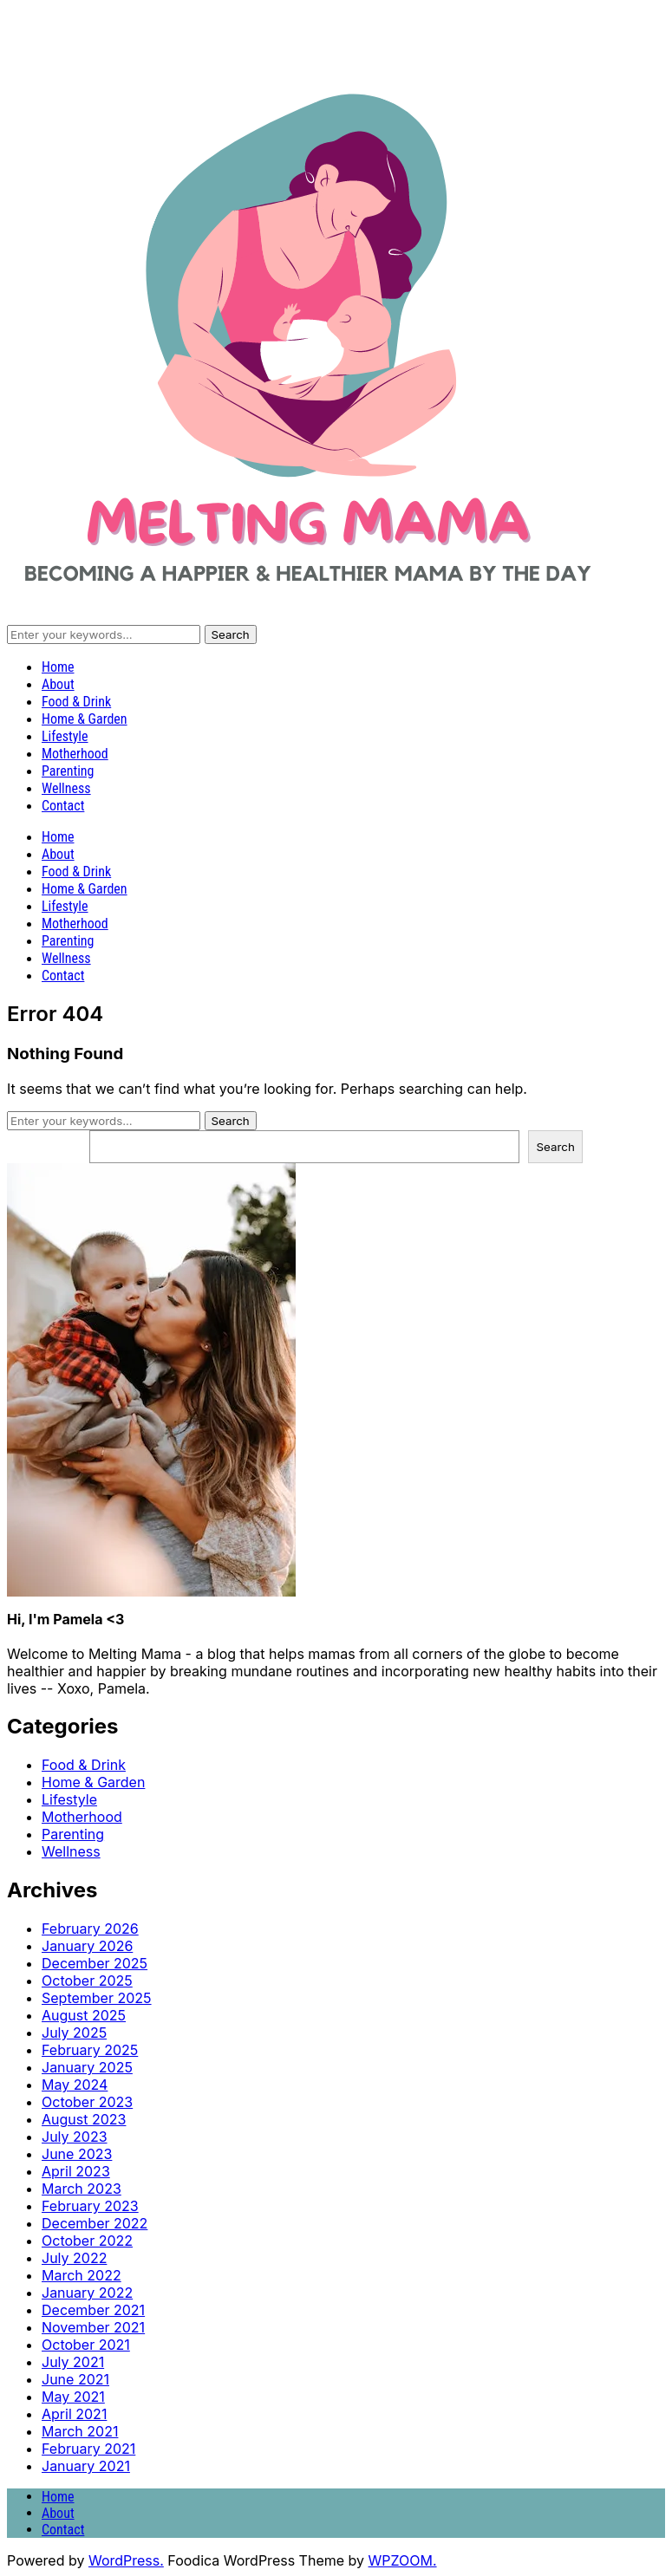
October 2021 (86, 2344)
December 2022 (94, 2223)
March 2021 (80, 2431)
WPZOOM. (403, 2560)
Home (58, 667)
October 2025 (87, 1980)
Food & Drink (76, 701)
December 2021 (93, 2310)
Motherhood (75, 753)
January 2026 (87, 1946)
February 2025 (90, 2050)
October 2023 (87, 2102)
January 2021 (86, 2466)
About (58, 684)
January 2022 (87, 2292)
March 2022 (81, 2275)
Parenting (68, 771)
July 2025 (74, 2032)
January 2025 (87, 2067)
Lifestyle (65, 736)
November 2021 (93, 2327)
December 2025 (94, 1963)
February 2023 (90, 2206)
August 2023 (84, 2119)
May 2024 (75, 2084)
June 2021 (75, 2379)
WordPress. (126, 2560)
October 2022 (87, 2240)
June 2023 (77, 2154)
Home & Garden (84, 719)
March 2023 (81, 2188)
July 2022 (74, 2258)
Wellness (66, 788)
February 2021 (88, 2448)
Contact (63, 805)
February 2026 (90, 1928)
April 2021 (74, 2414)
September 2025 (97, 1998)
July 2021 (73, 2362)
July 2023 (75, 2136)
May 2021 (73, 2396)
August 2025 (84, 2015)
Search (556, 1147)
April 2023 (76, 2171)
